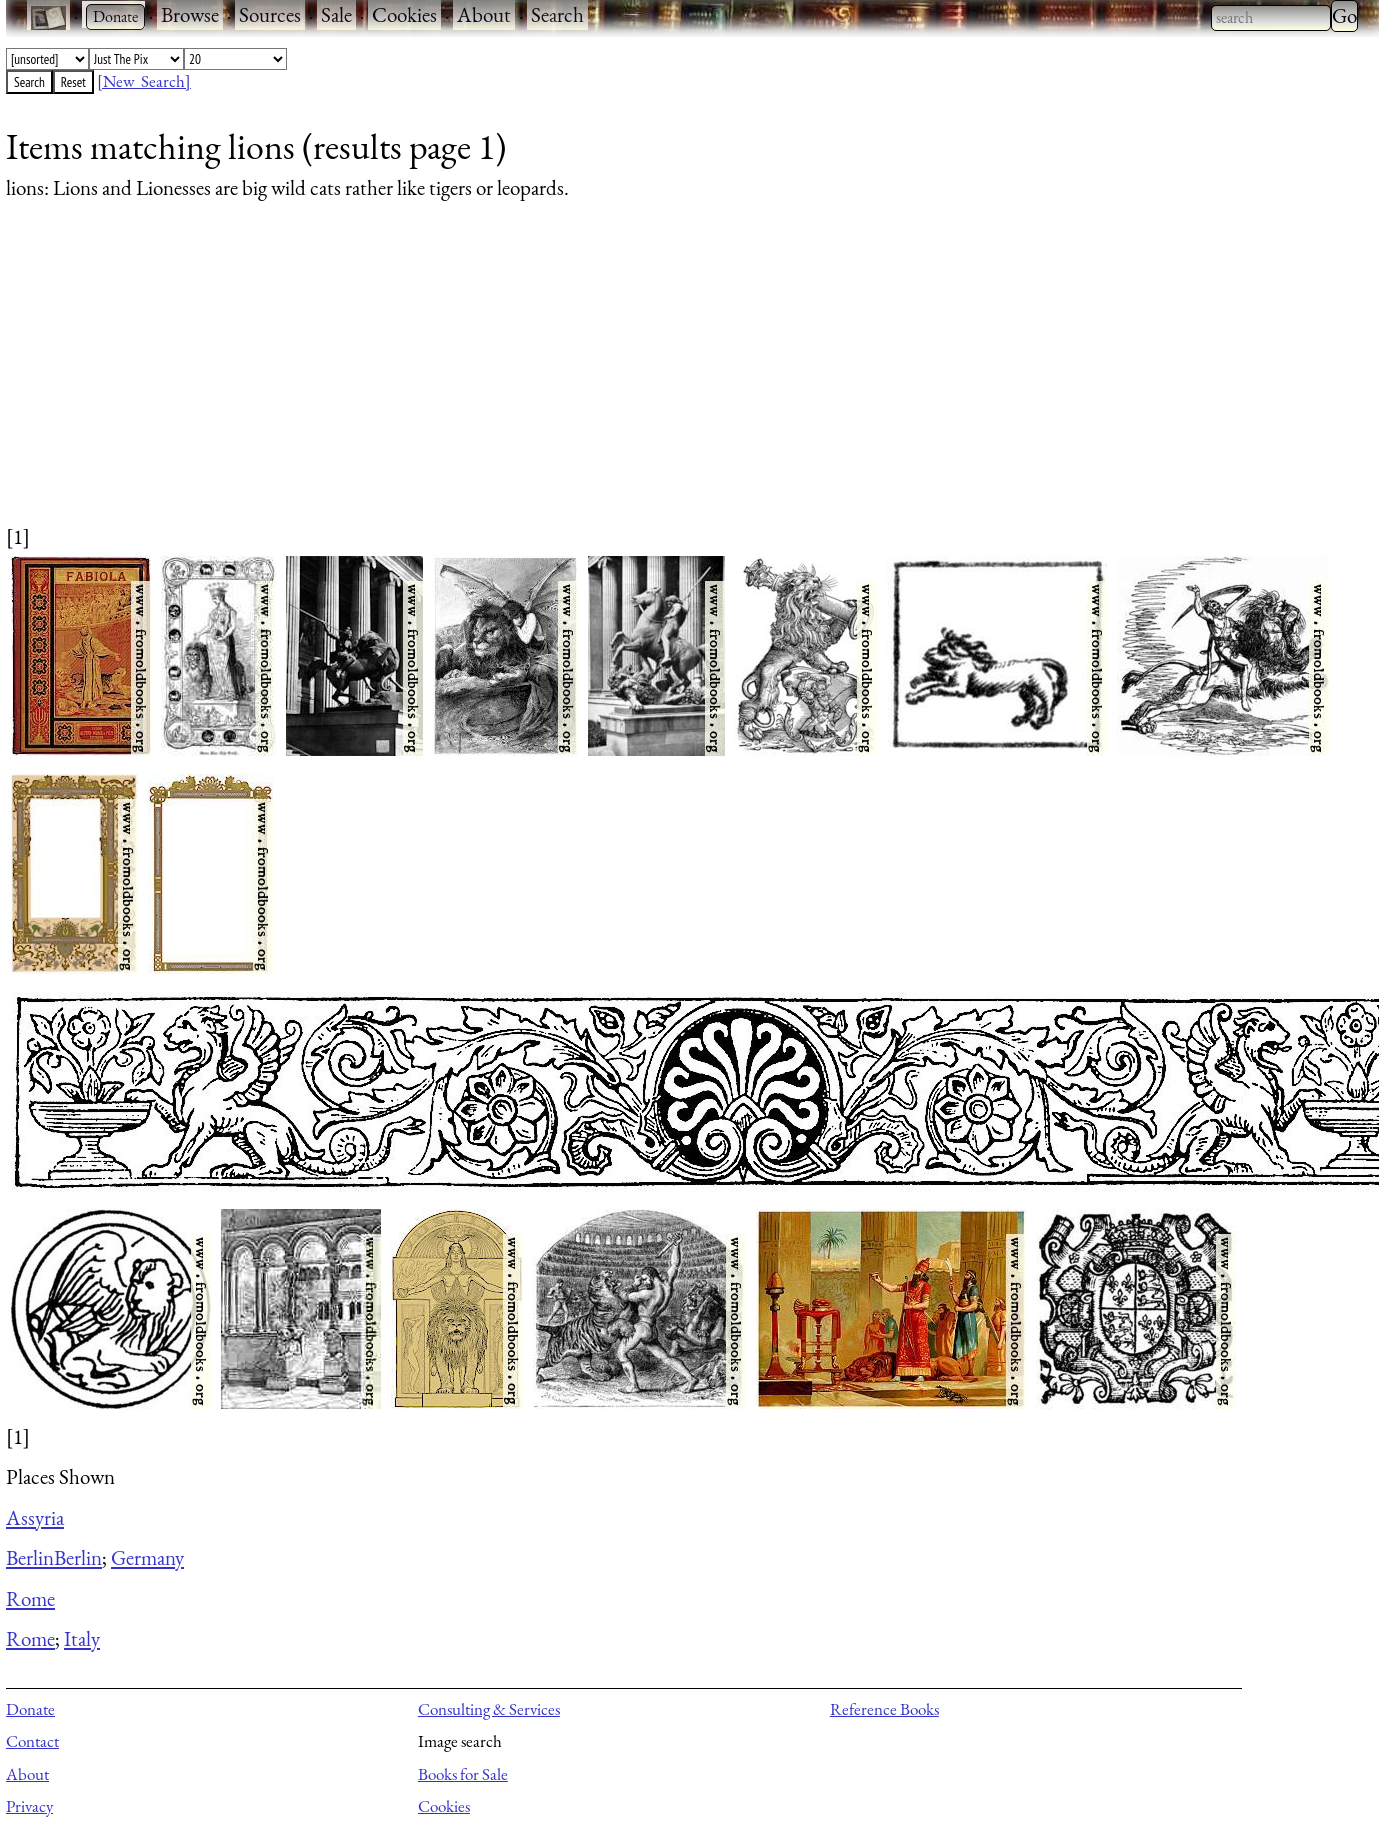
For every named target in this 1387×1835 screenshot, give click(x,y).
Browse (190, 14)
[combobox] (1271, 18)
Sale (336, 14)
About (484, 14)
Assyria (35, 1517)
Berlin (30, 1557)
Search (557, 14)
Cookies (404, 14)
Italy (82, 1638)
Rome (30, 1598)
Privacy (29, 1806)
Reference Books (884, 1709)
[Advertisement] (606, 382)
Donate (30, 1709)
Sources (270, 14)
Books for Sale (463, 1774)
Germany (147, 1557)
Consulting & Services (489, 1709)
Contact (32, 1741)
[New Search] (144, 81)
